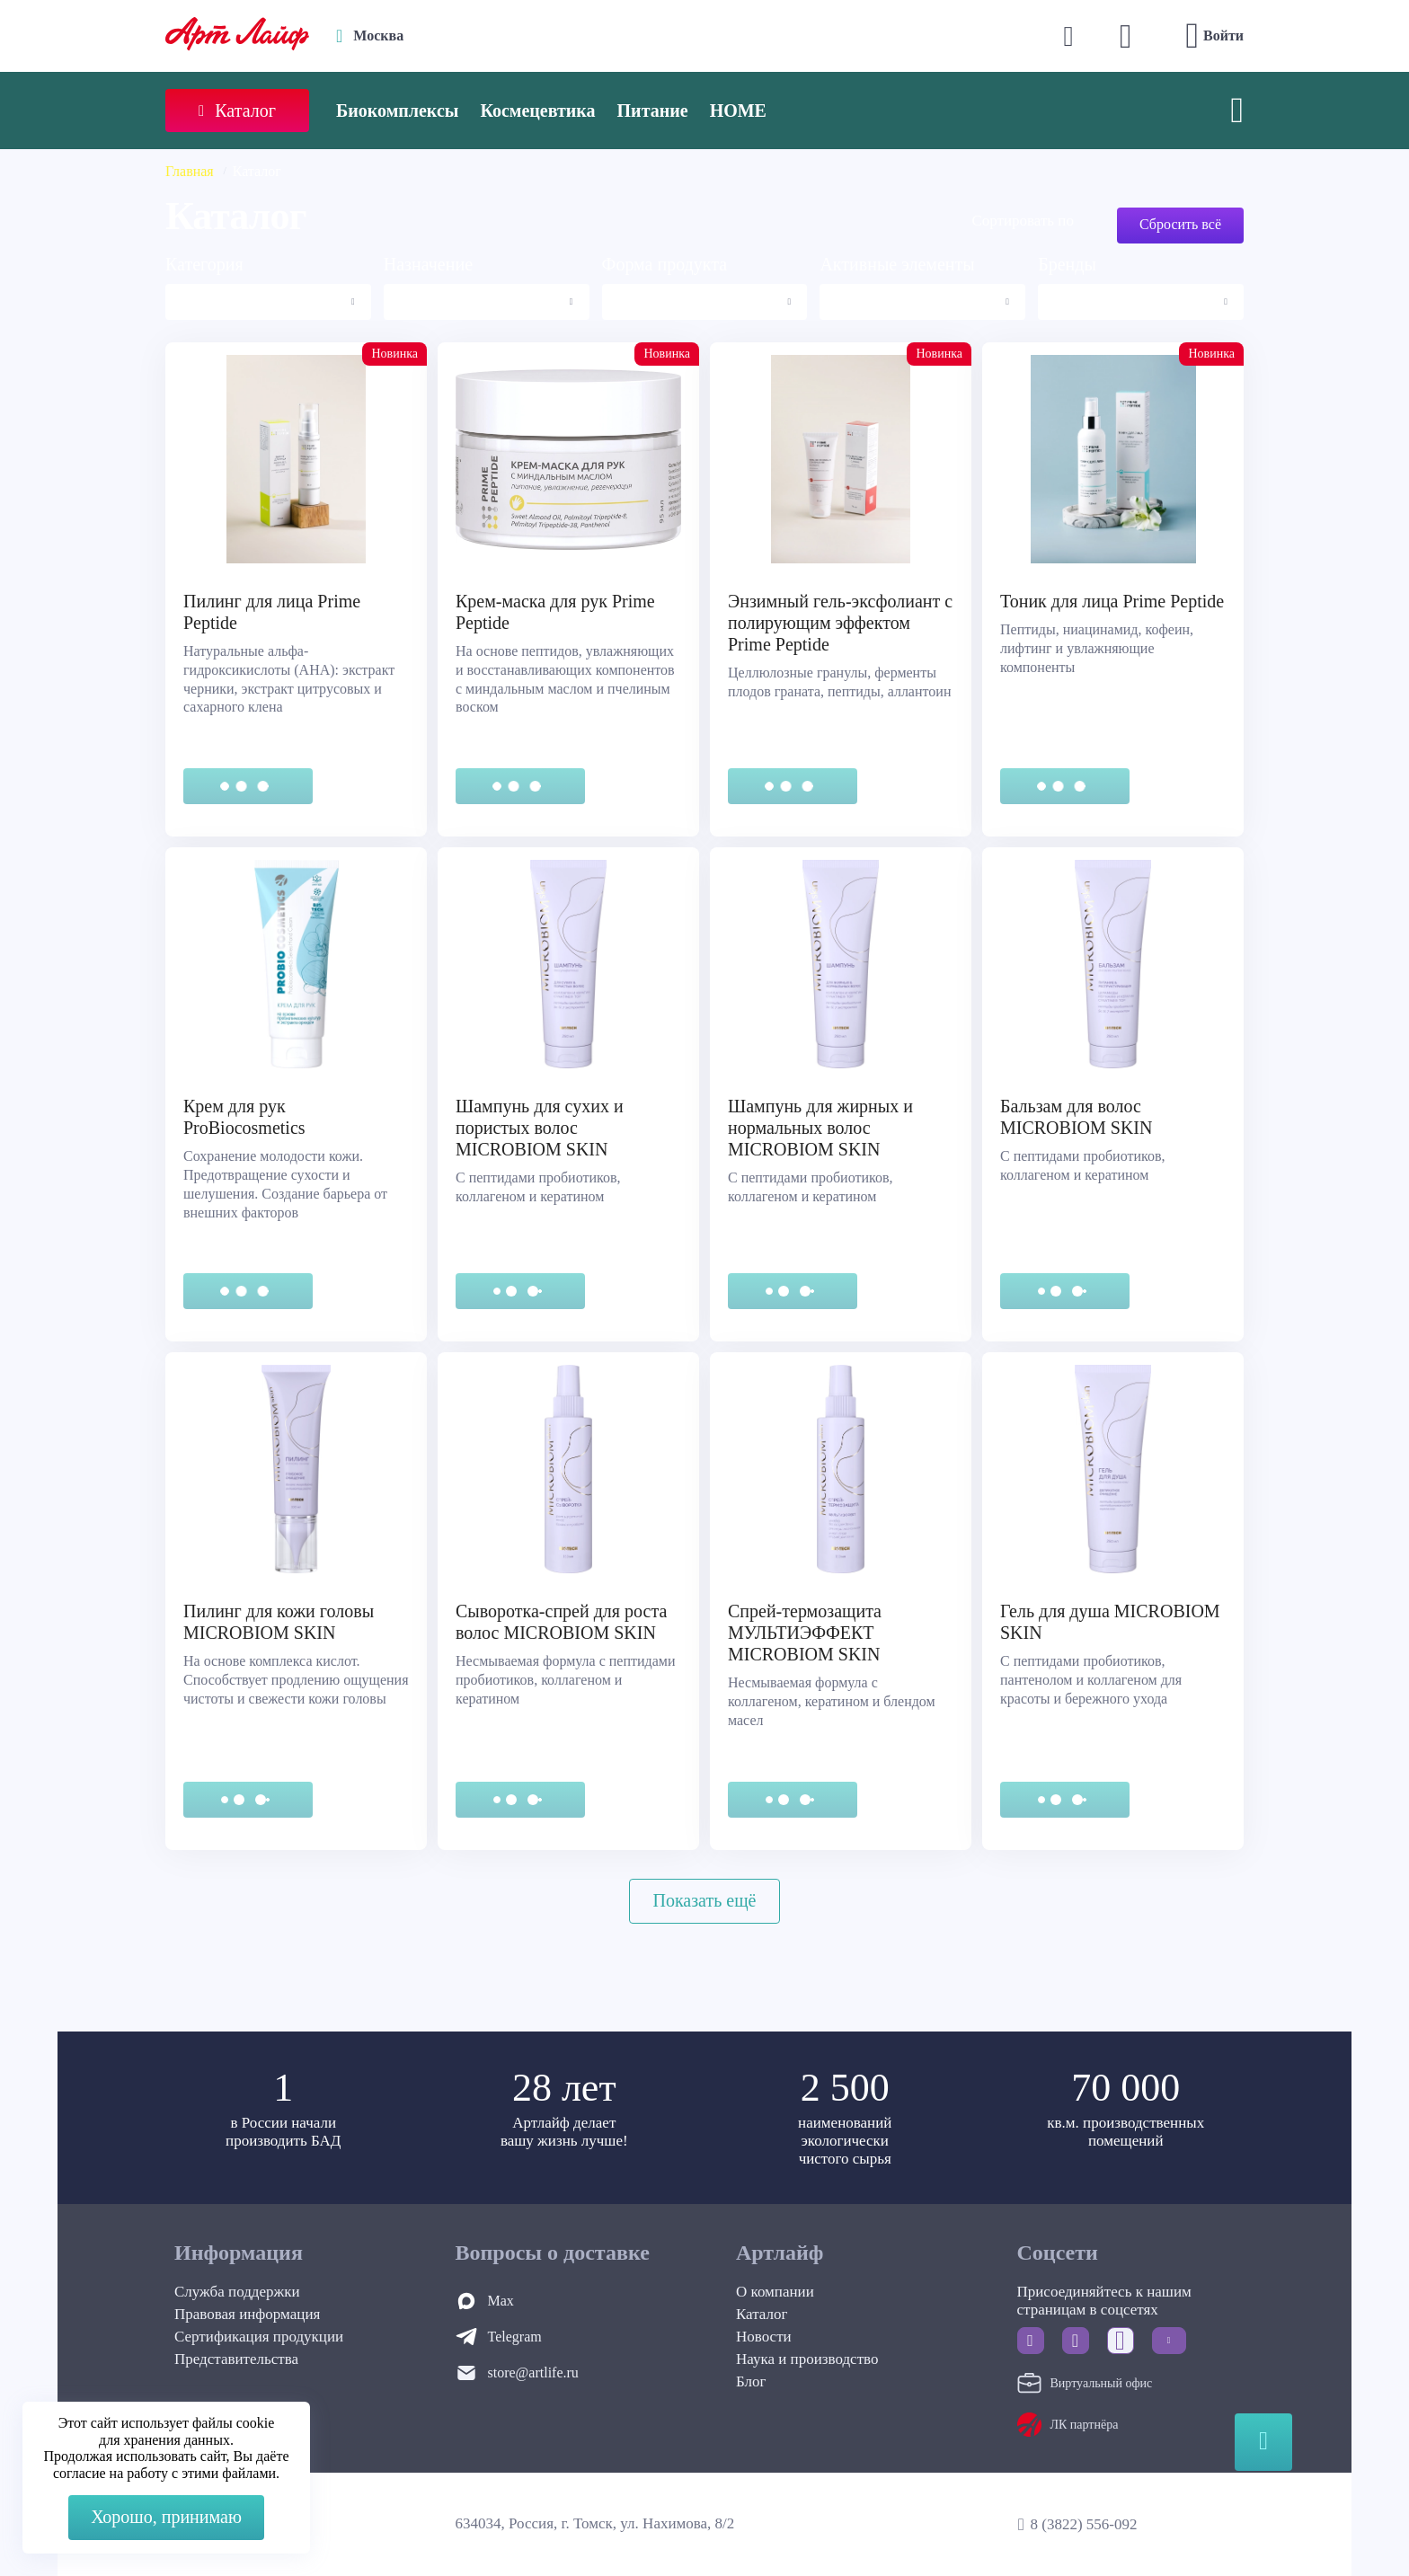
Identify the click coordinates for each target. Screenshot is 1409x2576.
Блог (751, 2381)
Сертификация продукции (258, 2336)
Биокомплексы (397, 110)
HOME (738, 110)
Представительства (236, 2359)
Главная (189, 171)
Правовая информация (247, 2314)
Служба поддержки (237, 2291)
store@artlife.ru (533, 2372)
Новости (764, 2336)
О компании (775, 2291)
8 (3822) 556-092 (1083, 2524)
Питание (652, 110)
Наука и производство (807, 2359)
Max (501, 2300)
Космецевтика (537, 110)
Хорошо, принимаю (166, 2517)
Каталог (762, 2314)
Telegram (515, 2336)
